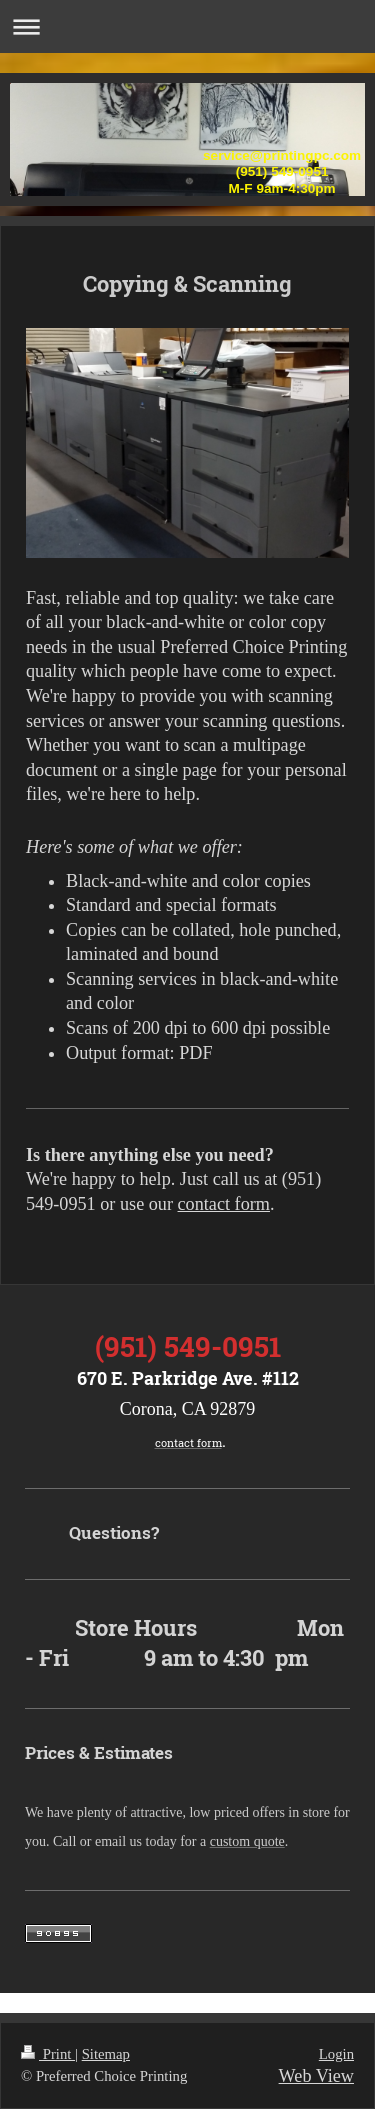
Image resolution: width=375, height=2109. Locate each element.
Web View (316, 2076)
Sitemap (106, 2054)
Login (336, 2054)
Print (48, 2054)
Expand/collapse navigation (187, 26)
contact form (224, 1204)
